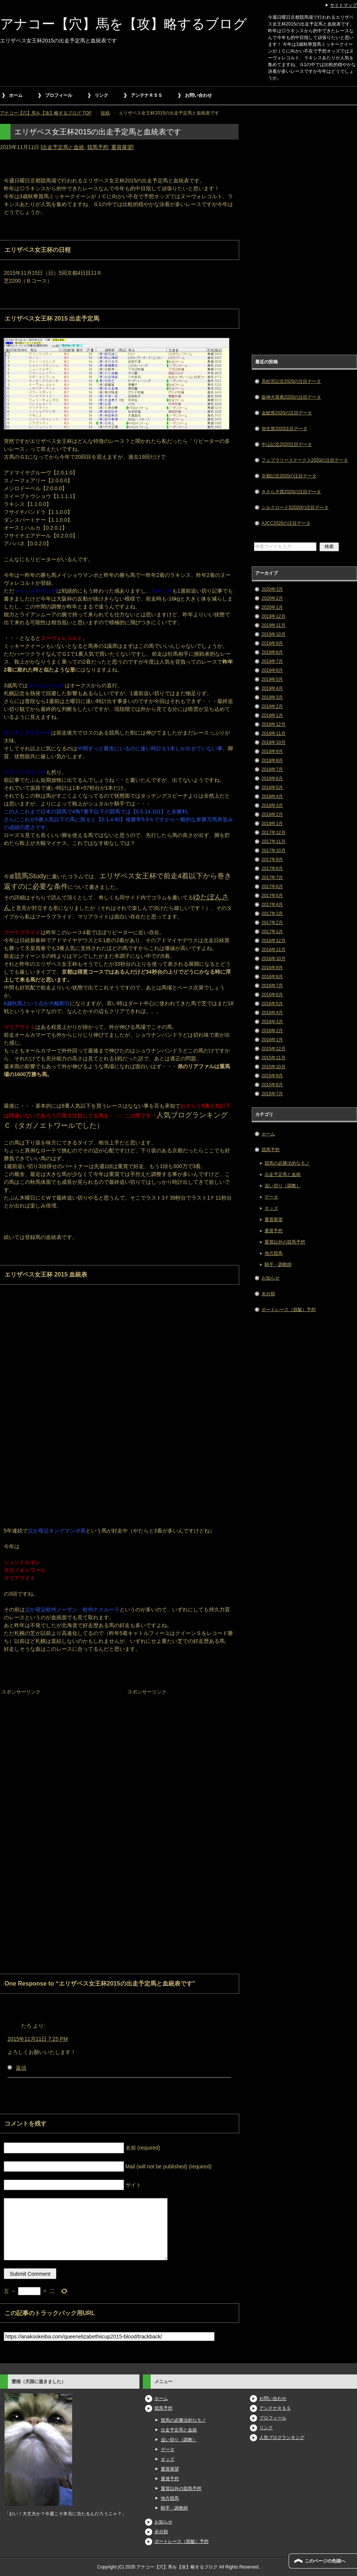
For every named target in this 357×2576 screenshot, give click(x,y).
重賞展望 (121, 147)
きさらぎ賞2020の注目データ (291, 491)
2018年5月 (272, 787)
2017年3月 (272, 913)
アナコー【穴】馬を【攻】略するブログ (123, 24)
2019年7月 (272, 661)
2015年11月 (274, 1057)
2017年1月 (272, 931)
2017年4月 (272, 904)
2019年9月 (272, 643)
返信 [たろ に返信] (21, 2068)
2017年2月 (272, 922)
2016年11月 (274, 949)
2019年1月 (272, 715)
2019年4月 (272, 688)
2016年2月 (272, 1030)
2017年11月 (274, 841)
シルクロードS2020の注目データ (295, 507)
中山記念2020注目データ (287, 444)
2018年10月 (274, 742)
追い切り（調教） (283, 1185)
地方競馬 (274, 1253)
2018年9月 (272, 751)
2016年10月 (274, 958)
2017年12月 (274, 832)
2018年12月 (274, 724)
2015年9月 (272, 1075)
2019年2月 (272, 706)
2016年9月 (272, 967)
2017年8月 (272, 868)
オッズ (271, 1208)
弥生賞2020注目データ (285, 428)
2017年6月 (272, 886)
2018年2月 (272, 814)
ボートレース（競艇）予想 (289, 1309)
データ (271, 1197)
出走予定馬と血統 (63, 147)
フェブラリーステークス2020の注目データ (305, 460)
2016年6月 (272, 994)
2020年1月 (272, 607)
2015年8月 (272, 1084)
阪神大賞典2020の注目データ (291, 397)
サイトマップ (343, 5)
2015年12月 (274, 1048)
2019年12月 (274, 616)
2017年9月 (272, 859)
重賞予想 (274, 1230)
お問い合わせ (198, 95)
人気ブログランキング (281, 2437)
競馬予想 (97, 147)
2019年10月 (274, 634)
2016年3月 (272, 1021)
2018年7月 (272, 769)
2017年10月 (274, 850)
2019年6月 (272, 670)
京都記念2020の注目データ (289, 476)
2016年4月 (272, 1012)
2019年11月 (274, 625)
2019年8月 (272, 652)
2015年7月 (272, 1093)
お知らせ (271, 1278)
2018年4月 (272, 796)
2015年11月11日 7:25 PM (38, 2039)
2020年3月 (272, 589)
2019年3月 (272, 697)
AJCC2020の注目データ (286, 523)
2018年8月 (272, 760)
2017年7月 (272, 877)
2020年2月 (272, 598)
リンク (101, 95)
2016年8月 (272, 976)
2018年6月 (272, 778)
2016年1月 (272, 1039)
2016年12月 (274, 940)
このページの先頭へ (325, 2561)
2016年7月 (272, 985)
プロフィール (58, 95)
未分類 (268, 1293)
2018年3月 (272, 805)
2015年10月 (274, 1066)
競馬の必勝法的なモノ (287, 1163)
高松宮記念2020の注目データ (291, 381)
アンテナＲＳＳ (146, 95)
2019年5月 (272, 679)
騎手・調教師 (278, 1264)
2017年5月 (272, 895)
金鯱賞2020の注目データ (287, 413)
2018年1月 (272, 823)
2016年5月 (272, 1003)
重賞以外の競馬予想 (285, 1242)
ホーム (16, 95)
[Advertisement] (56, 1744)
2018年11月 (274, 733)
